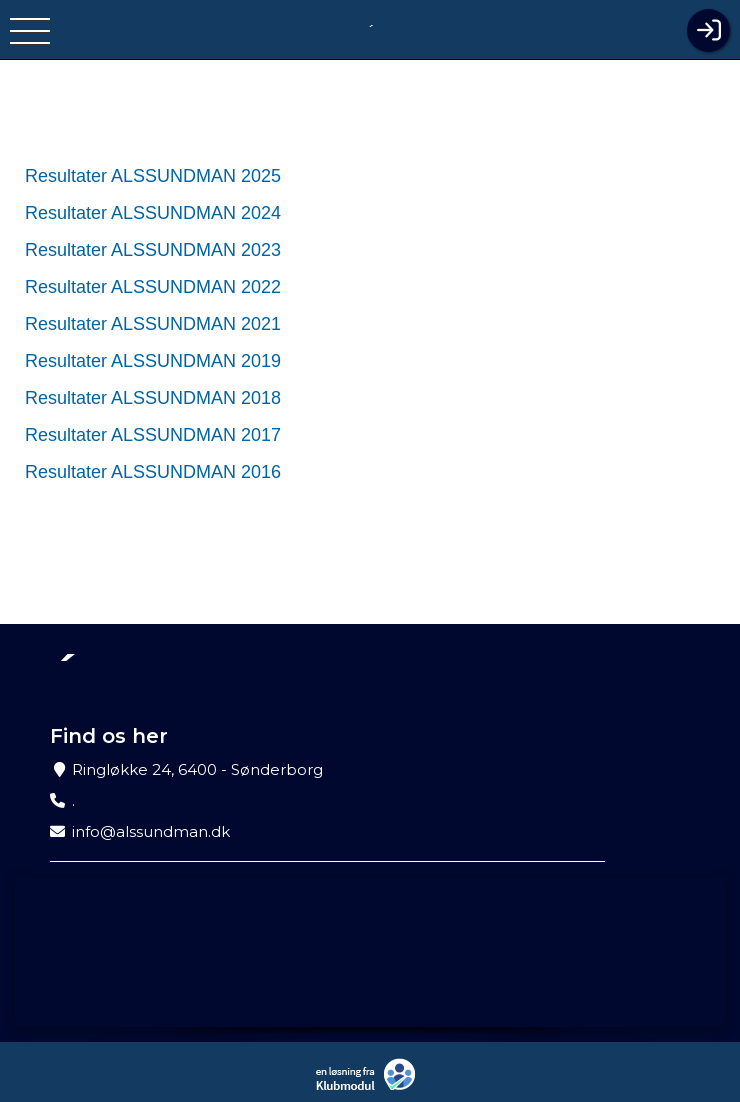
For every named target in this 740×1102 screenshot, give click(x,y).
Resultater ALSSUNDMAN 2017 (153, 435)
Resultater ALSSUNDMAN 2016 (153, 472)
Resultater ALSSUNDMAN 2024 (153, 213)
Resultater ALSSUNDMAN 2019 (153, 361)
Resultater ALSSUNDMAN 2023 (153, 250)
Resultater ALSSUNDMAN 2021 (153, 324)
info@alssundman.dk (151, 831)
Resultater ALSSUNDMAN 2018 (153, 398)
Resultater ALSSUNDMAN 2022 (153, 287)
